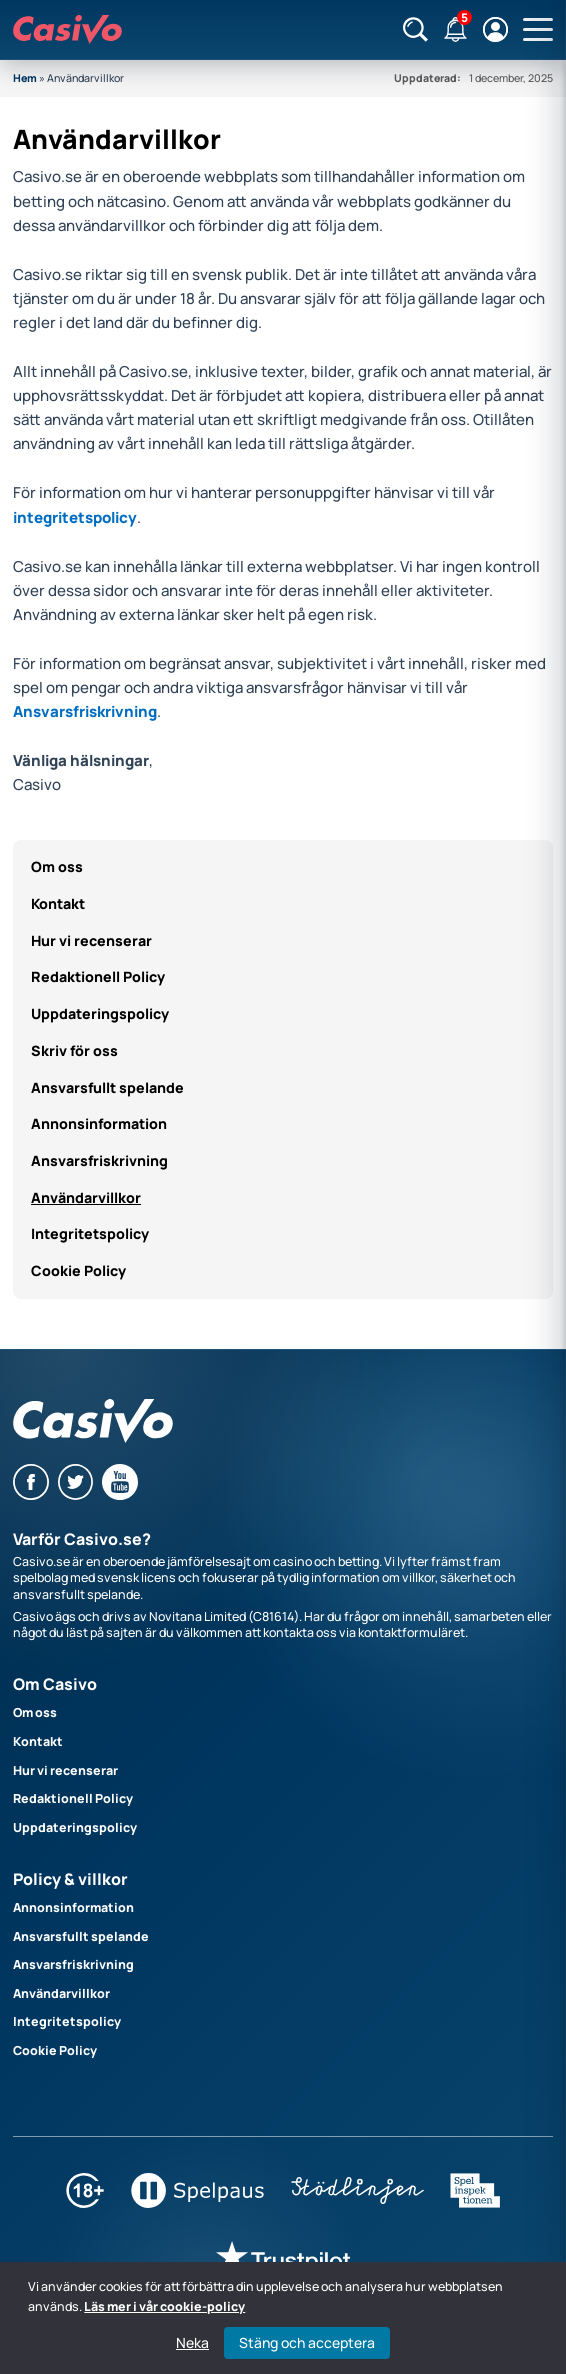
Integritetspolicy (90, 1233)
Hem (25, 78)
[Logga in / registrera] (495, 29)
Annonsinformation (99, 1123)
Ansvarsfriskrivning (85, 711)
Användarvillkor (86, 1197)
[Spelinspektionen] (475, 2203)
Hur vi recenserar (91, 940)
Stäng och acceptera (307, 2342)
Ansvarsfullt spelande (107, 1087)
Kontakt (58, 903)
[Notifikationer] (455, 29)
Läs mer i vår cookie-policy (164, 2306)
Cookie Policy (78, 1270)
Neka (192, 2343)
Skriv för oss (74, 1050)
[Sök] (415, 29)
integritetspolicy (75, 517)
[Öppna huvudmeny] (538, 30)
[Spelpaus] (197, 2203)
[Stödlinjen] (357, 2203)
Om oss (57, 866)
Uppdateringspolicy (100, 1013)
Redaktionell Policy (98, 976)
